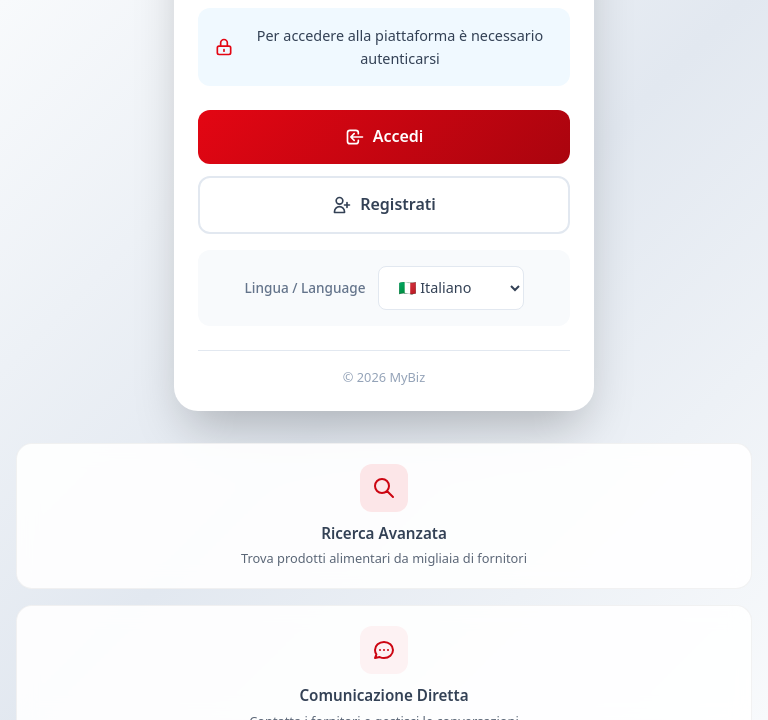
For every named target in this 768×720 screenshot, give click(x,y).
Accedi (384, 136)
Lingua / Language (305, 287)
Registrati (384, 204)
